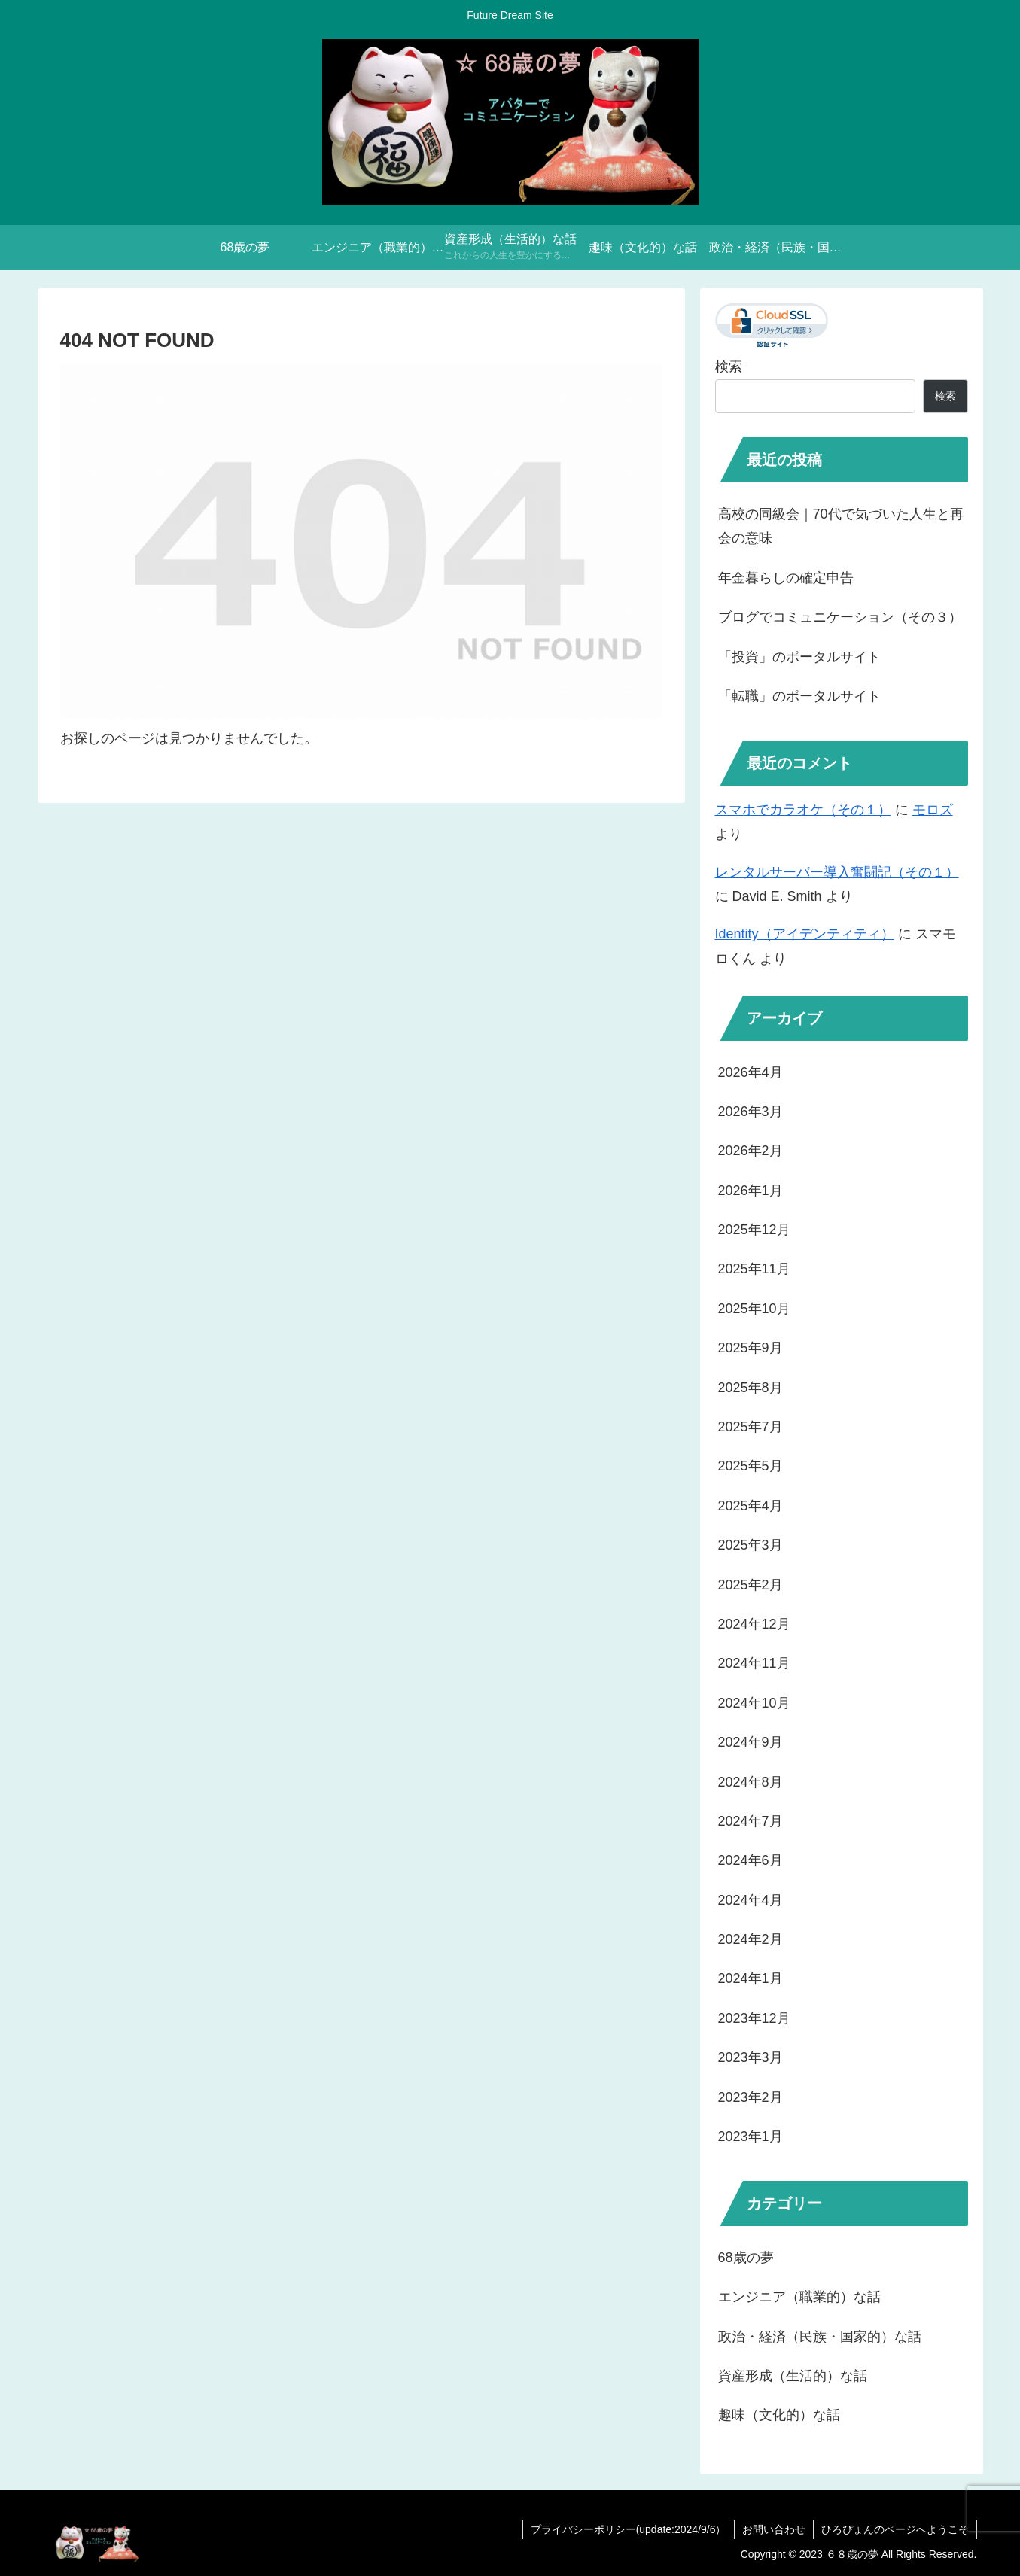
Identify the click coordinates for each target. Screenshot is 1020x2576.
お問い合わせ (773, 2529)
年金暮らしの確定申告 (786, 577)
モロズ (932, 809)
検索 (728, 366)
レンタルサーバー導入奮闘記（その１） (837, 872)
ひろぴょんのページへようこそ (895, 2529)
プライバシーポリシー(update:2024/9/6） (628, 2529)
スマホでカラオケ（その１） (803, 809)
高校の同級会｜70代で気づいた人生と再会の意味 (841, 526)
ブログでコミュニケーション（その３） (840, 617)
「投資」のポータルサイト (799, 657)
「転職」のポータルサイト (799, 696)
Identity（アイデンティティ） (804, 933)
